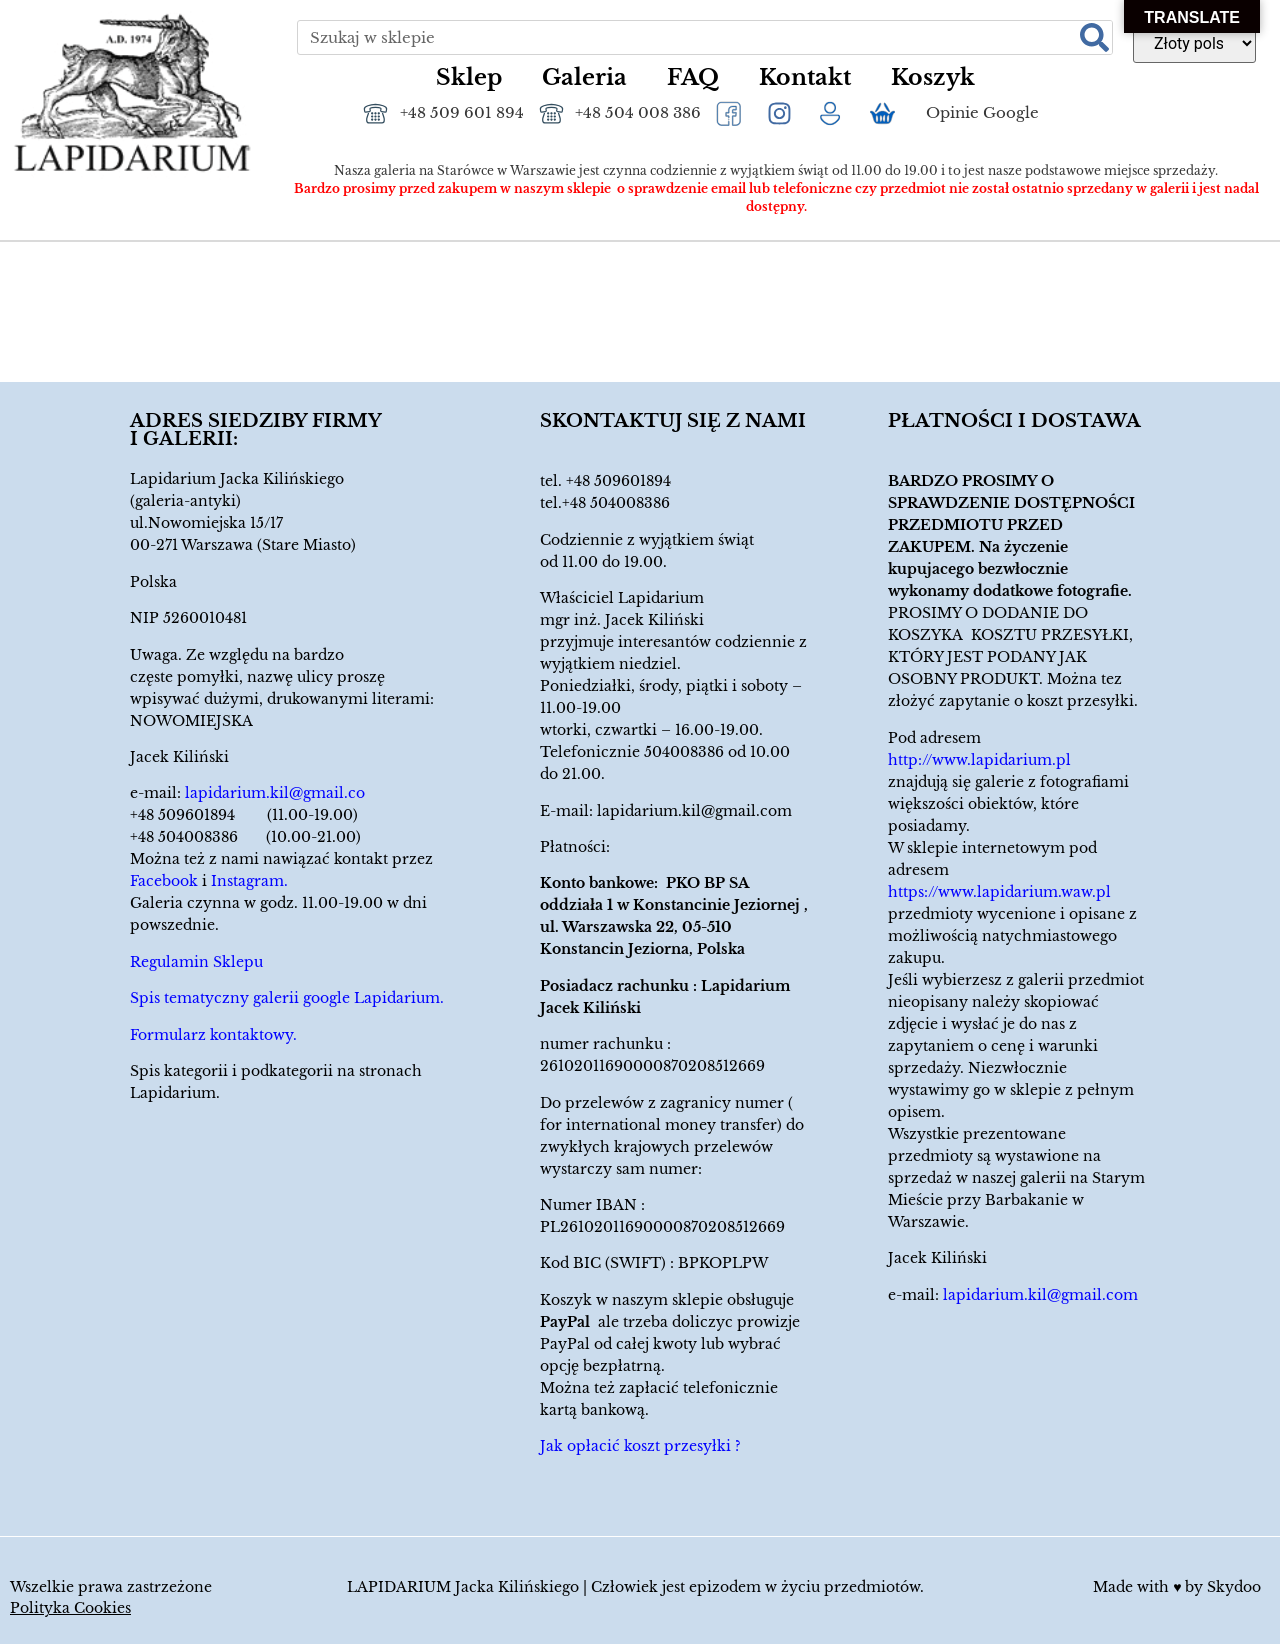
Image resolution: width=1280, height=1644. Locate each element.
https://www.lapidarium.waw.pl (999, 892)
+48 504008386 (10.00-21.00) (245, 837)
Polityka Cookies (70, 1608)
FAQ (693, 77)
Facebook (164, 881)
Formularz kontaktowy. (213, 1035)
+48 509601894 (618, 481)
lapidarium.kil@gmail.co (275, 793)
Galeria (584, 77)
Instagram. (249, 881)
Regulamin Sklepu (196, 962)
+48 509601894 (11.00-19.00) (244, 815)
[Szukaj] (1094, 37)
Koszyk (933, 77)
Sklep (469, 77)
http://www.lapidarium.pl (979, 760)
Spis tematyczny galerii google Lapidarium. (287, 998)
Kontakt (805, 77)
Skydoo (1234, 1587)
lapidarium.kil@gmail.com (694, 811)
